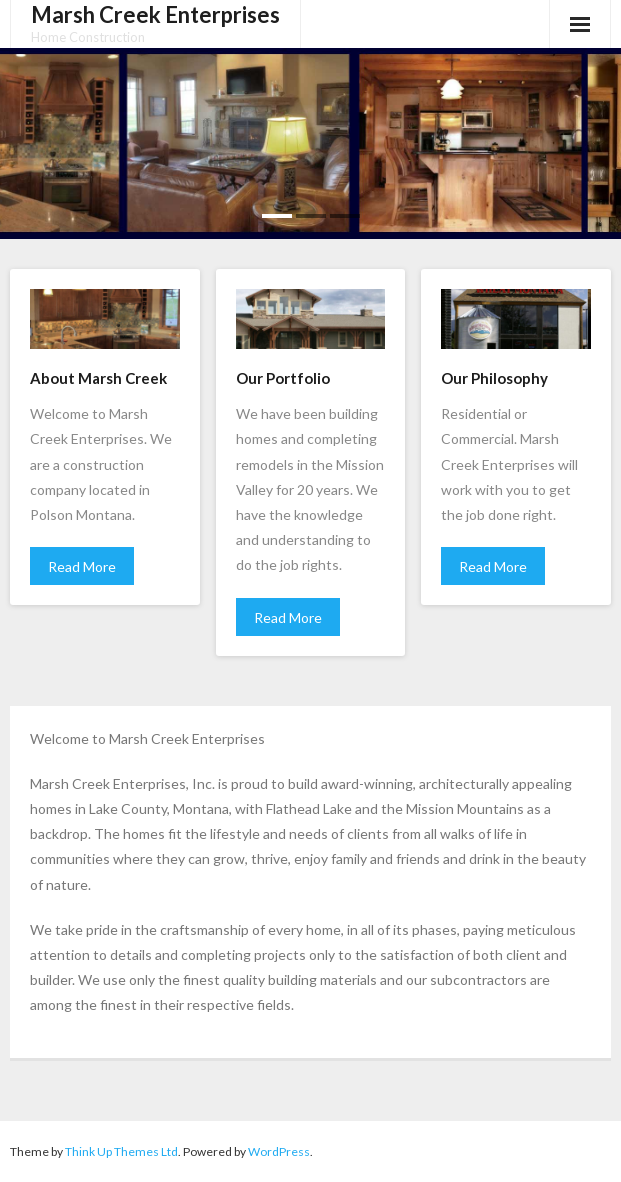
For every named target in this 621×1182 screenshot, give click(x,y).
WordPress (279, 1151)
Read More (82, 566)
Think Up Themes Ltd (121, 1151)
